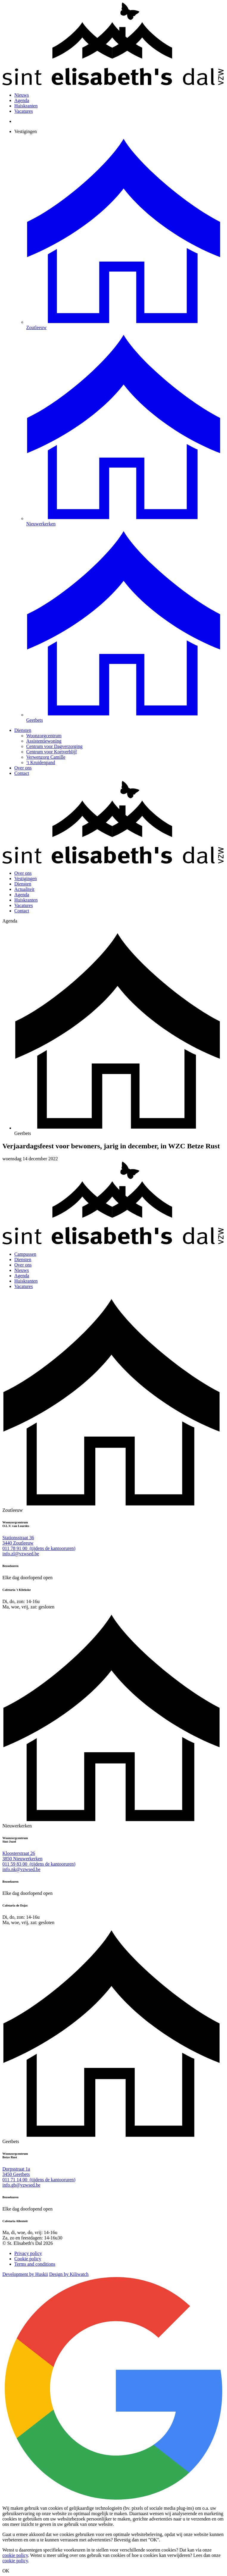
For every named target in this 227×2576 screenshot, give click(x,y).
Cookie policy (27, 2258)
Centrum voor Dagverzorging (54, 746)
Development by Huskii (25, 2274)
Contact (21, 773)
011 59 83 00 (38, 1864)
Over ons (23, 767)
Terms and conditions (34, 2264)
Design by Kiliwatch (68, 2274)
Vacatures (23, 111)
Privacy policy (28, 2253)
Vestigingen (25, 131)
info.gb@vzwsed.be (21, 2185)
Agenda (21, 100)
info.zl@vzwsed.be (20, 1553)
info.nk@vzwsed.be (21, 1869)
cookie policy (15, 2555)
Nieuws (21, 95)
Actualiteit (24, 889)
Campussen (25, 1254)
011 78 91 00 (38, 1548)
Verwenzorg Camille (46, 757)
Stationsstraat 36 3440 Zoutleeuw (18, 1540)
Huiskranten (26, 105)
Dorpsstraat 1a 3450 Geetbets (16, 2171)
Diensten (22, 730)
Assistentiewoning (43, 741)
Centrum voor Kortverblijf (51, 751)
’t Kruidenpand (40, 762)
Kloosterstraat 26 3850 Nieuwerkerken (22, 1856)
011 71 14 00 (38, 2179)
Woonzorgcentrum (43, 735)
